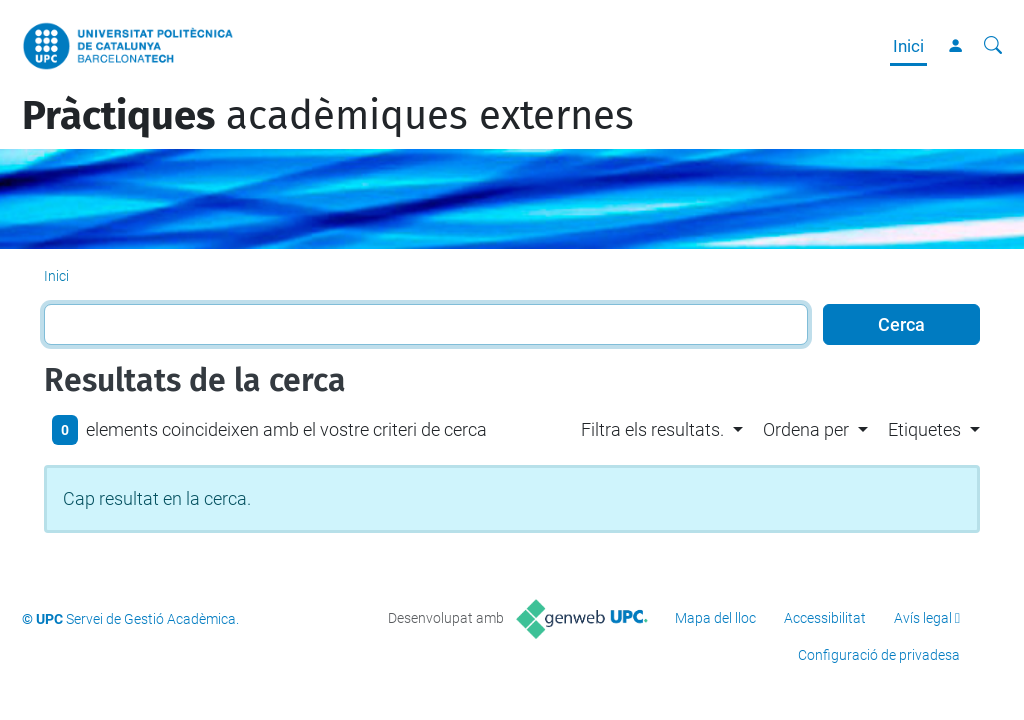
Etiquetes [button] (924, 429)
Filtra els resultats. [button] (652, 429)
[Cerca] (993, 46)
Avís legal (923, 618)
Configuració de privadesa (879, 655)
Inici (908, 46)
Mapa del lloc (715, 618)
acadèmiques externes (328, 116)
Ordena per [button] (806, 429)
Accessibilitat (825, 618)
